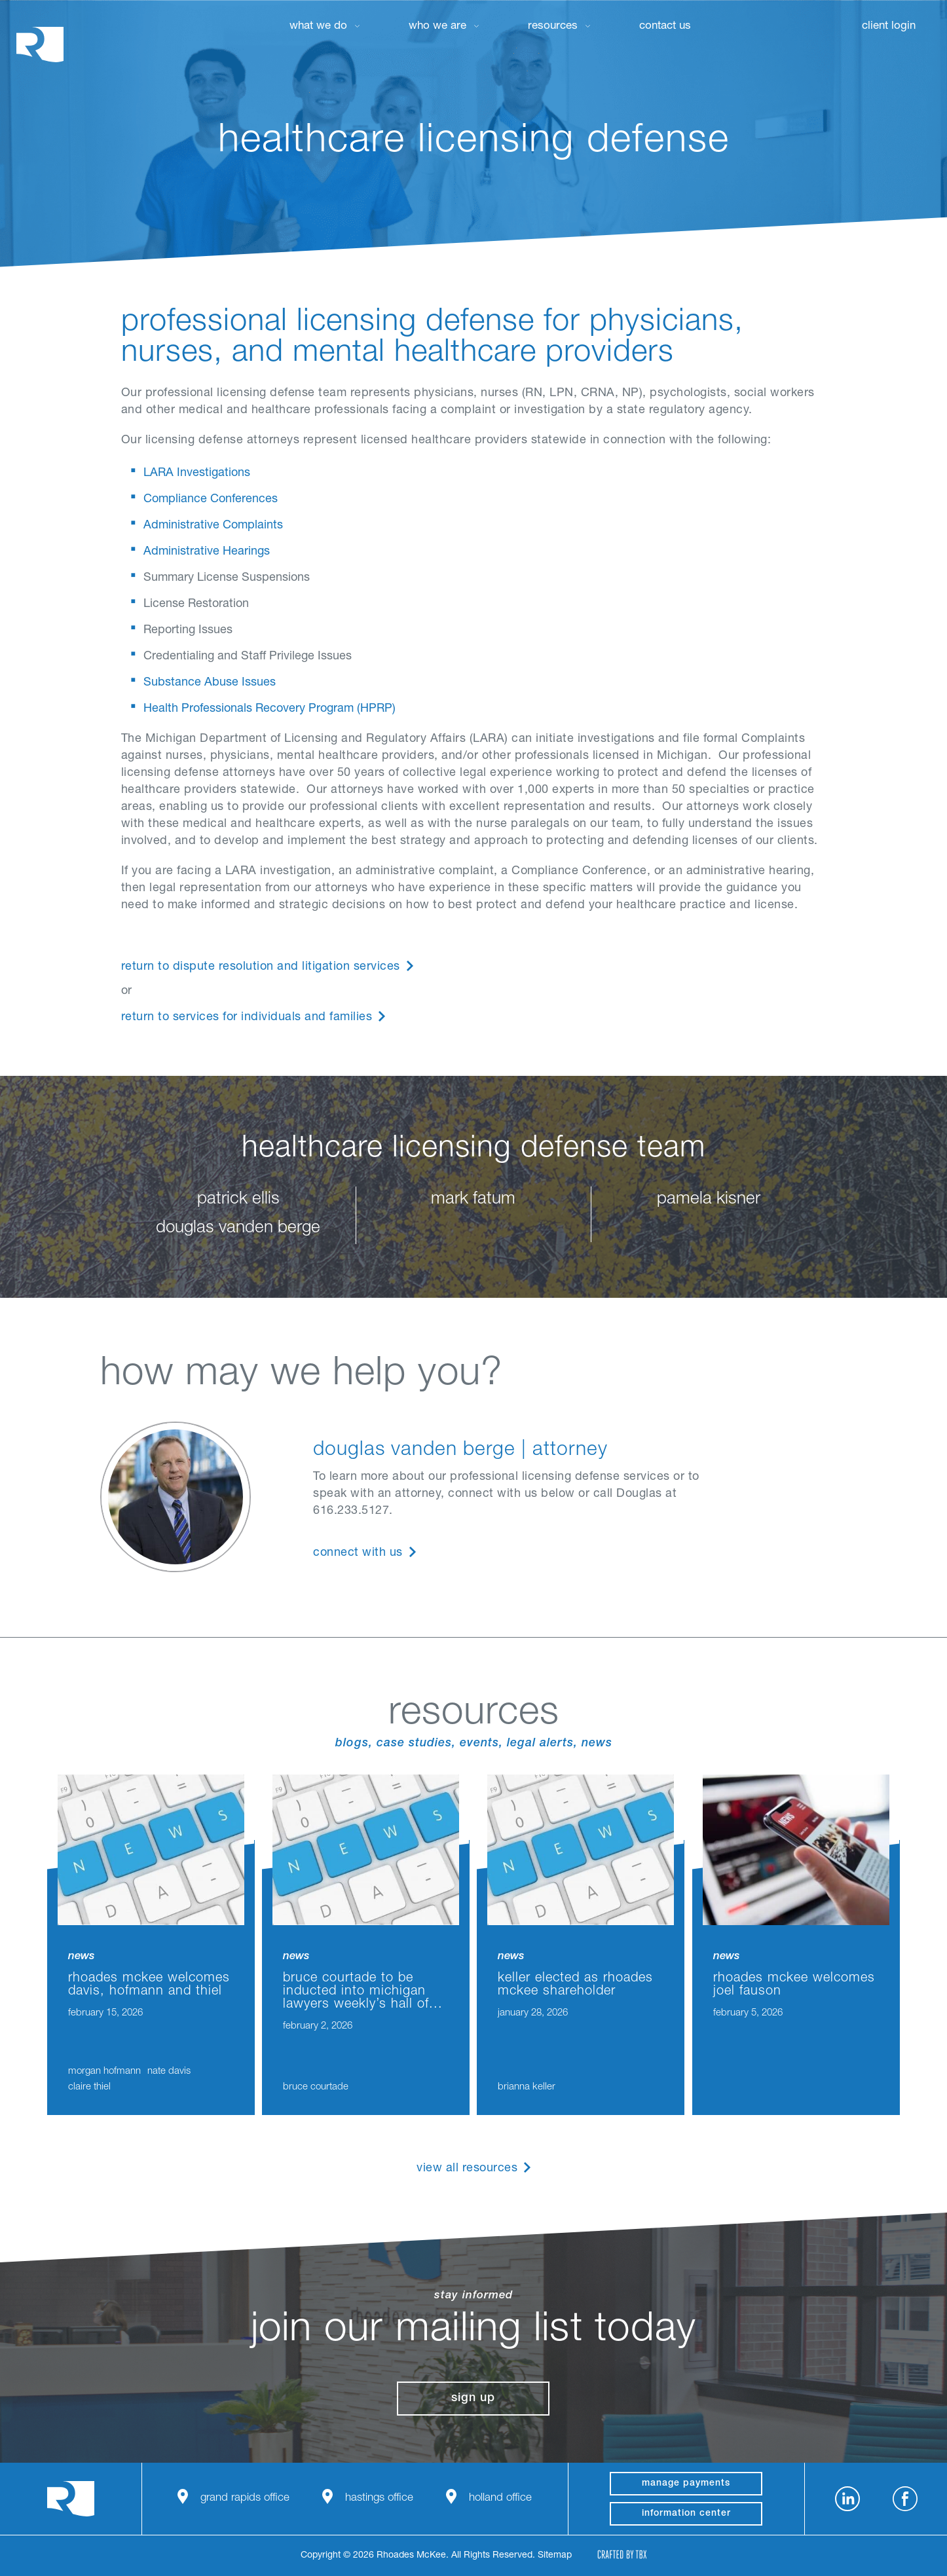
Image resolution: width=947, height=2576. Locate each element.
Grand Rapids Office (244, 2498)
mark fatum (473, 1199)
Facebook (905, 2498)
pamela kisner (708, 1199)
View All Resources (467, 2169)
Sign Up (473, 2398)
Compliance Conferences (210, 500)
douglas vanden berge (238, 1228)
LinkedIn (847, 2498)
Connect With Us (358, 1553)
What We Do (318, 26)
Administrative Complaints (213, 526)
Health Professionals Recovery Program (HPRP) (269, 709)
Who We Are (437, 26)
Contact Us (665, 26)
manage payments (686, 2483)
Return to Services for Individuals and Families (247, 1017)
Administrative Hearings (206, 552)
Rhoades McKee (40, 44)
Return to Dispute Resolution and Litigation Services (260, 967)
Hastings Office (379, 2498)
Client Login (889, 26)
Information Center (686, 2513)
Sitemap (555, 2555)
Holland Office (500, 2498)
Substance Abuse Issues (209, 683)
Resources (553, 26)
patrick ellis (238, 1199)
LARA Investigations (196, 473)
